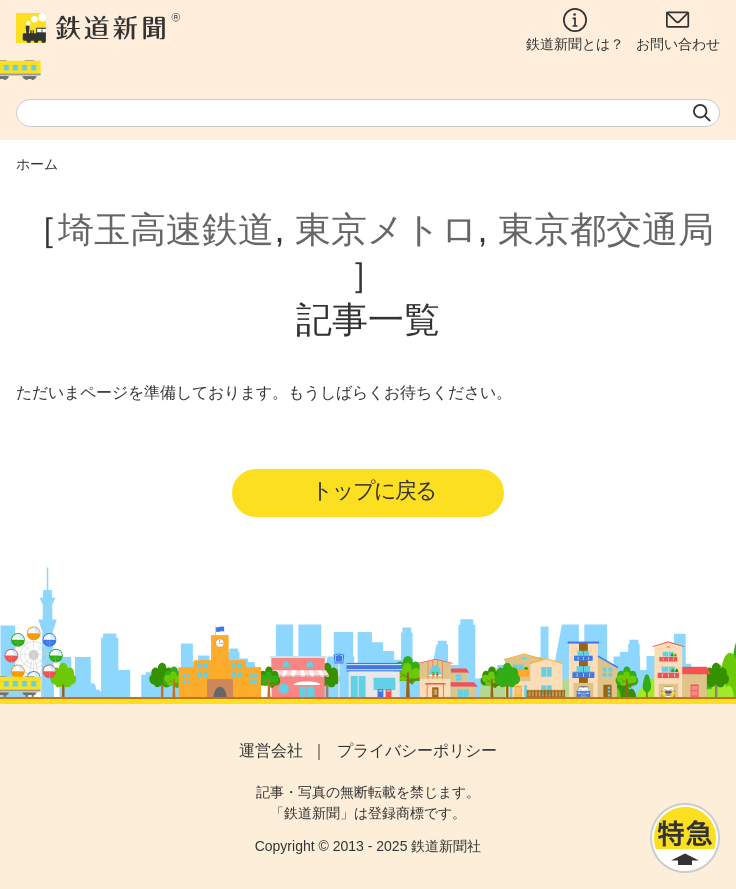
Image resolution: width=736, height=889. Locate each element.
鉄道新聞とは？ (575, 30)
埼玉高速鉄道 (166, 229)
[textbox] (368, 113)
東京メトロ (386, 229)
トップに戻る (373, 490)
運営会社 (271, 750)
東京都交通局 (606, 229)
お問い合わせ (678, 30)
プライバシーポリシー (417, 750)
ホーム (37, 164)
